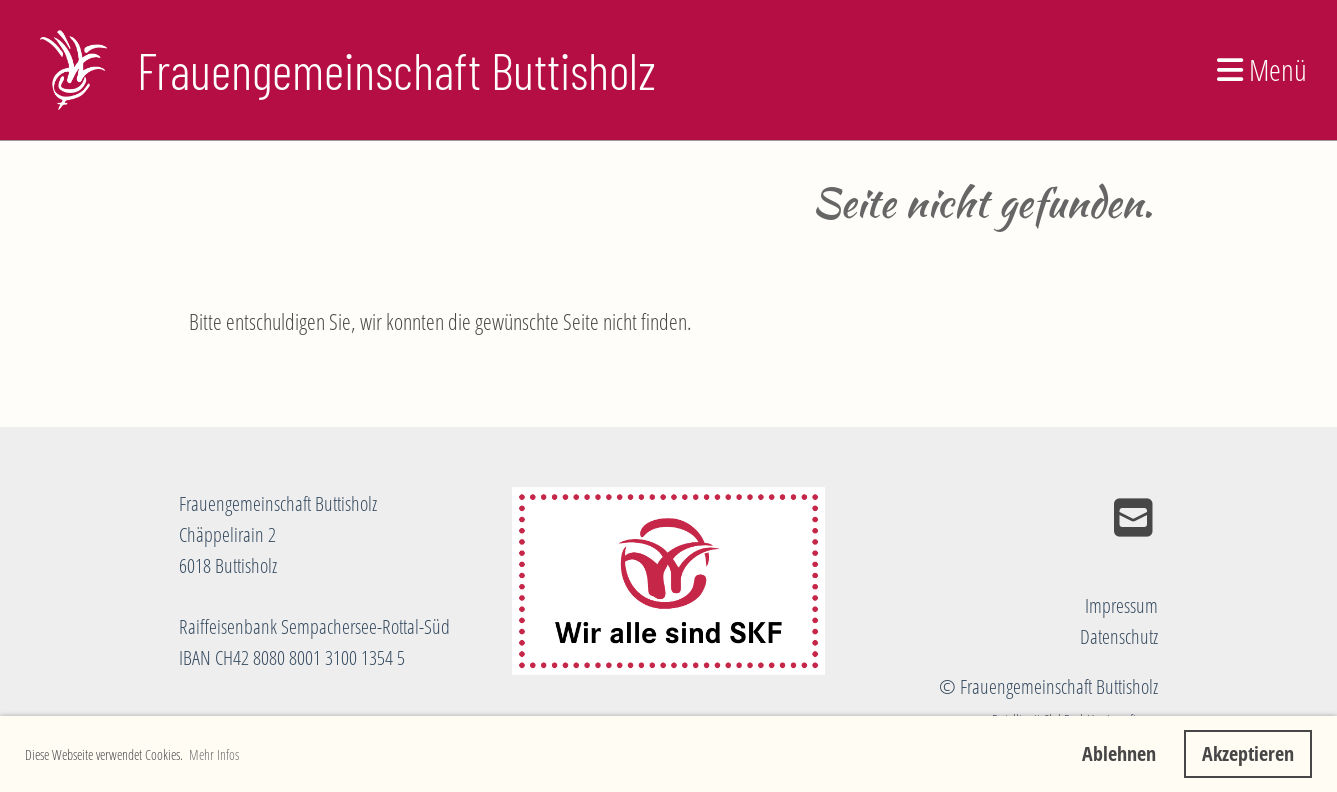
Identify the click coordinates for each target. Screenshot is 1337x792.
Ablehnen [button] (1119, 753)
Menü (1262, 69)
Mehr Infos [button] (214, 754)
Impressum (1121, 605)
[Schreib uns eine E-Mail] (1133, 517)
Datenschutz (1119, 636)
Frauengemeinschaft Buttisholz (396, 70)
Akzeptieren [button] (1248, 753)
